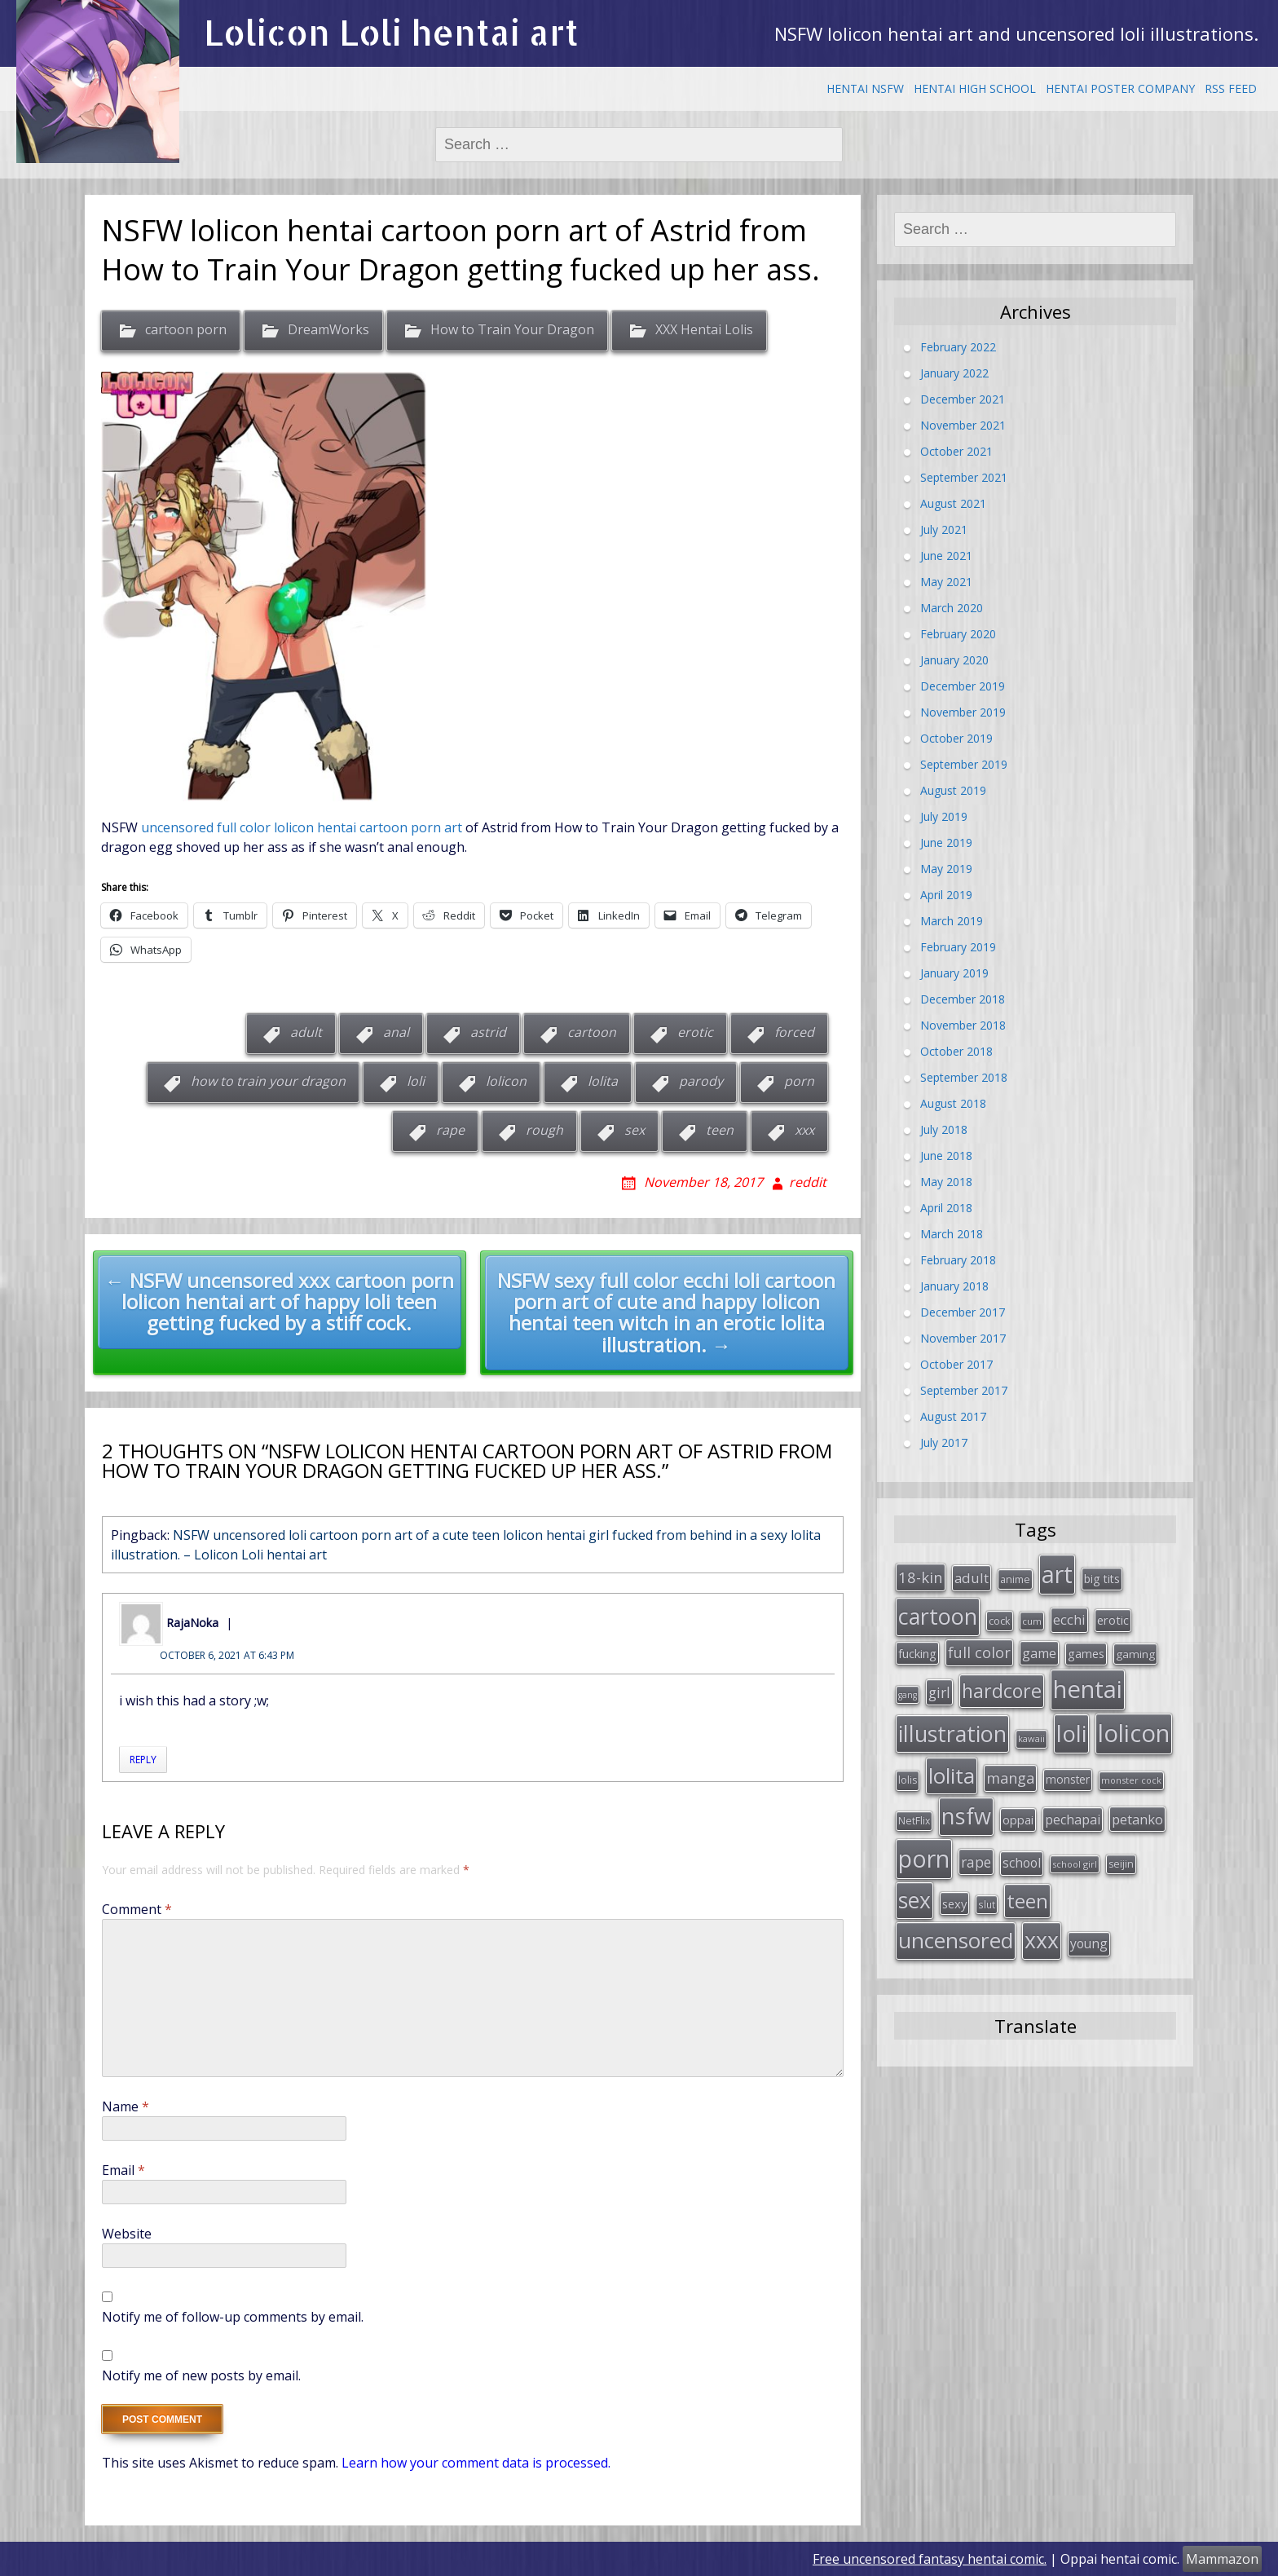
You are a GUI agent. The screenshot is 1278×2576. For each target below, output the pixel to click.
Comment (137, 1909)
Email (123, 2170)
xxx (804, 1130)
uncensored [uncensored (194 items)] (955, 1940)
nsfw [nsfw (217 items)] (966, 1816)
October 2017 (956, 1364)
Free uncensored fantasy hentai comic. (930, 2559)
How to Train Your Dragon (512, 330)
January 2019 (954, 973)
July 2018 (943, 1129)
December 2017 (962, 1312)
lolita (603, 1081)
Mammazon (1222, 2559)
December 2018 (962, 999)
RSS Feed (1231, 88)
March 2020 (951, 607)
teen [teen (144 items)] (1027, 1900)
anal (396, 1032)
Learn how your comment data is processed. (476, 2463)
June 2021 (946, 555)
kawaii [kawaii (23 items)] (1031, 1738)
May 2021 (946, 581)
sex (634, 1130)
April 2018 (946, 1207)
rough (544, 1130)
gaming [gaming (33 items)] (1135, 1654)
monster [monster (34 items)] (1068, 1779)
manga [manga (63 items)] (1010, 1778)
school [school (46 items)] (1022, 1863)
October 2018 (956, 1051)
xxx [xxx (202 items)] (1042, 1940)
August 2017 (953, 1416)
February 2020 (958, 634)
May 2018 (946, 1181)
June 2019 (946, 842)
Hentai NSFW (865, 88)
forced (794, 1032)
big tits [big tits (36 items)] (1102, 1578)
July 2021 (943, 529)
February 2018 (958, 1260)
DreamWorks (328, 330)
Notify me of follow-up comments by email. (233, 2317)
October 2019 (956, 738)
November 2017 (963, 1338)
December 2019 (962, 686)
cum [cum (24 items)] (1032, 1621)
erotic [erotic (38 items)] (1113, 1620)
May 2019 (946, 868)
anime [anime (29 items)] (1015, 1579)
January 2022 (954, 373)
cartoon (591, 1032)
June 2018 (946, 1155)
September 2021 (963, 477)
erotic (695, 1032)
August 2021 (953, 503)
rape (450, 1130)
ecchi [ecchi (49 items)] (1069, 1619)
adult (306, 1032)
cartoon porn (186, 330)
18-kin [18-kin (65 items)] (920, 1577)
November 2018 (963, 1025)
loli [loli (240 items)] (1071, 1733)
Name (125, 2106)
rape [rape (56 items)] (976, 1862)
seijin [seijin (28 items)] (1121, 1864)
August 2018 (953, 1103)
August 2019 (953, 790)
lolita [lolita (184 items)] (951, 1775)
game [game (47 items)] (1039, 1653)
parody (701, 1081)
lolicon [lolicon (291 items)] (1134, 1733)
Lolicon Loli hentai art (391, 32)
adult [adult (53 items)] (971, 1577)
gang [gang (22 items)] (907, 1694)
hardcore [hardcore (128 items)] (1002, 1691)
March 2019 (951, 921)
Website (127, 2234)
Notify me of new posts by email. (201, 2375)
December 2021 (962, 399)
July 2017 (943, 1442)
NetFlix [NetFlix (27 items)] (914, 1821)
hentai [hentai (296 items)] (1087, 1689)
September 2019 (963, 764)
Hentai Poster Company (1120, 88)
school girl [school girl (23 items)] (1074, 1864)
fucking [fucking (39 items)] (917, 1653)
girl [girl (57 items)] (939, 1692)
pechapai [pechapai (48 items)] (1072, 1819)
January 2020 (954, 660)
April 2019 (946, 894)
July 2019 (943, 816)
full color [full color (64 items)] (979, 1652)
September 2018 (963, 1077)
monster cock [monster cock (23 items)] (1131, 1780)
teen (720, 1130)
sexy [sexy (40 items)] (954, 1903)
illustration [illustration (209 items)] (952, 1733)
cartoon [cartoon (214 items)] (937, 1616)
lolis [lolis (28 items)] (907, 1780)
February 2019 (958, 947)
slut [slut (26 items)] (986, 1904)
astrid (488, 1032)
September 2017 (963, 1390)
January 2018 (954, 1286)
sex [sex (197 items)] (914, 1900)
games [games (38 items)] (1086, 1653)
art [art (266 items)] (1057, 1574)
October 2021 (956, 451)
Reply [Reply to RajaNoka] (143, 1760)
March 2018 (951, 1234)
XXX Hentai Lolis (704, 330)
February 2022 (958, 347)
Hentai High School (975, 88)
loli (416, 1081)
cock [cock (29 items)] (1000, 1620)
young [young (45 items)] (1089, 1943)
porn (799, 1081)
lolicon (506, 1081)
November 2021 (963, 425)
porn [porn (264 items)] (924, 1858)
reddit (807, 1182)
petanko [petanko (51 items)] (1137, 1819)
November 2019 (963, 712)
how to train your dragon (268, 1081)
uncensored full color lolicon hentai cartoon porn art (301, 827)
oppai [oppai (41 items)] (1018, 1819)
